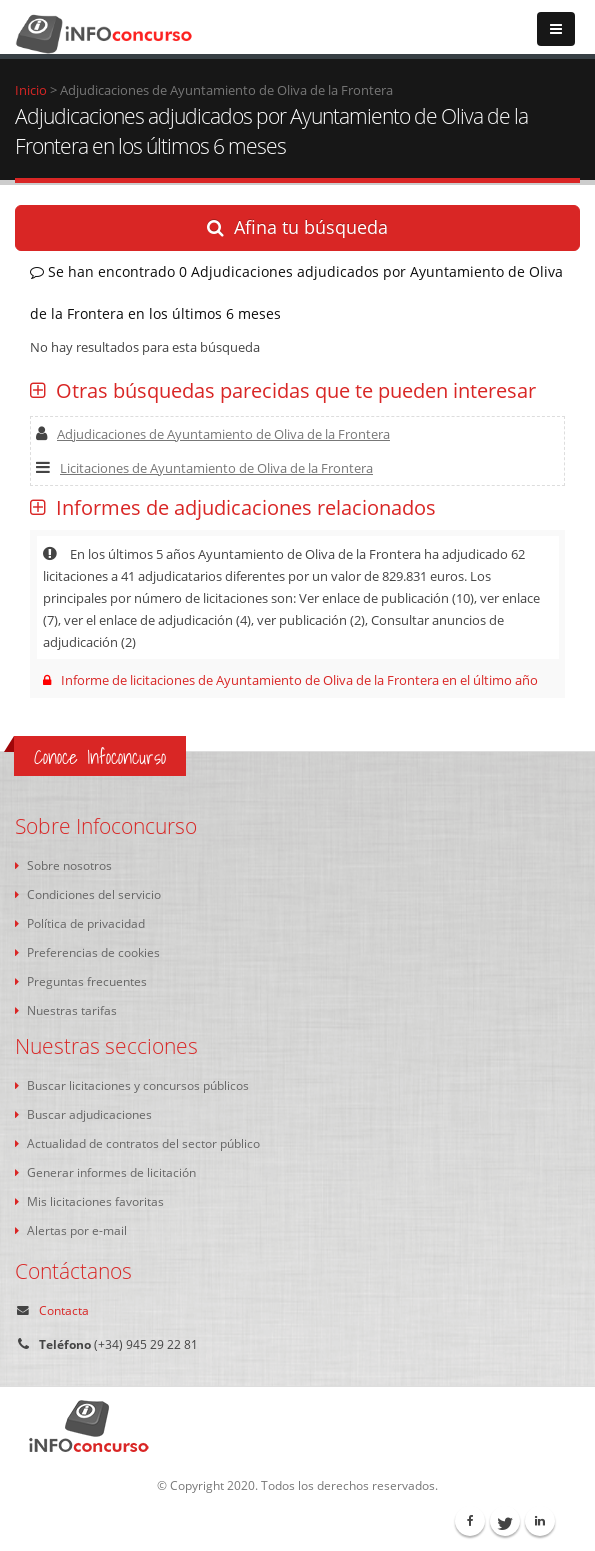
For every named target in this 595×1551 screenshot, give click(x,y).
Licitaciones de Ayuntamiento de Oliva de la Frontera (204, 468)
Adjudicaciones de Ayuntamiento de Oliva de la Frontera (213, 434)
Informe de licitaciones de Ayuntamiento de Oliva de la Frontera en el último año (290, 680)
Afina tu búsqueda (297, 227)
